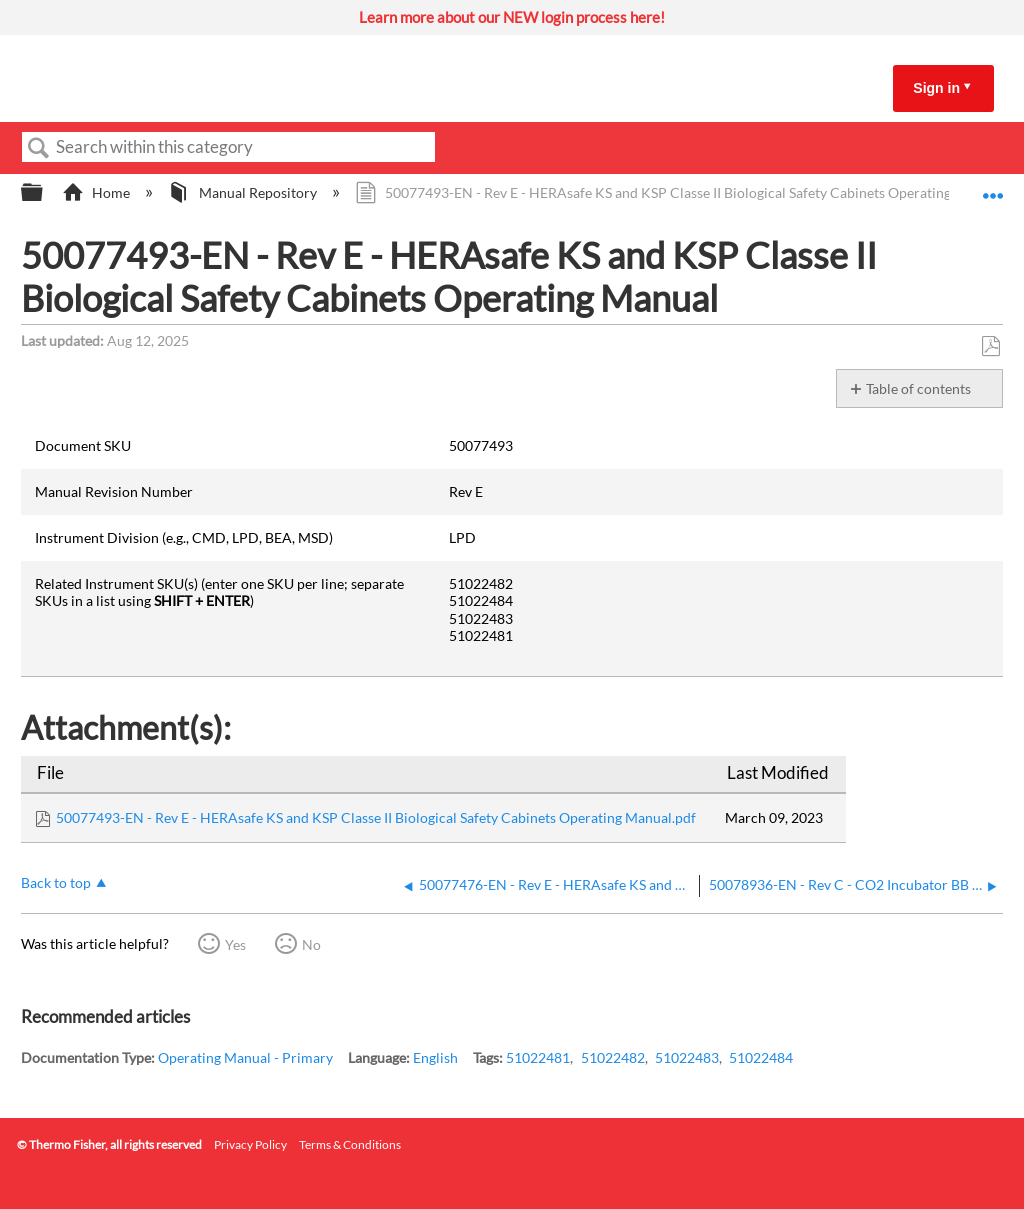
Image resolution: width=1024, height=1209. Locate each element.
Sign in (936, 88)
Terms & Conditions (350, 1144)
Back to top (56, 882)
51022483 (687, 1057)
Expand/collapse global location (993, 186)
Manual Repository (243, 192)
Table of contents (918, 388)
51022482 (613, 1057)
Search (39, 148)
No (311, 944)
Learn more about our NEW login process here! (512, 17)
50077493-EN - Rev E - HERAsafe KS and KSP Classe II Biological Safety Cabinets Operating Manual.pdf (376, 817)
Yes (235, 944)
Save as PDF (990, 346)
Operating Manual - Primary (245, 1057)
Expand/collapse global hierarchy (45, 193)
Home (97, 192)
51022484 (761, 1057)
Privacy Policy (250, 1144)
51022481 (538, 1057)
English (435, 1057)
